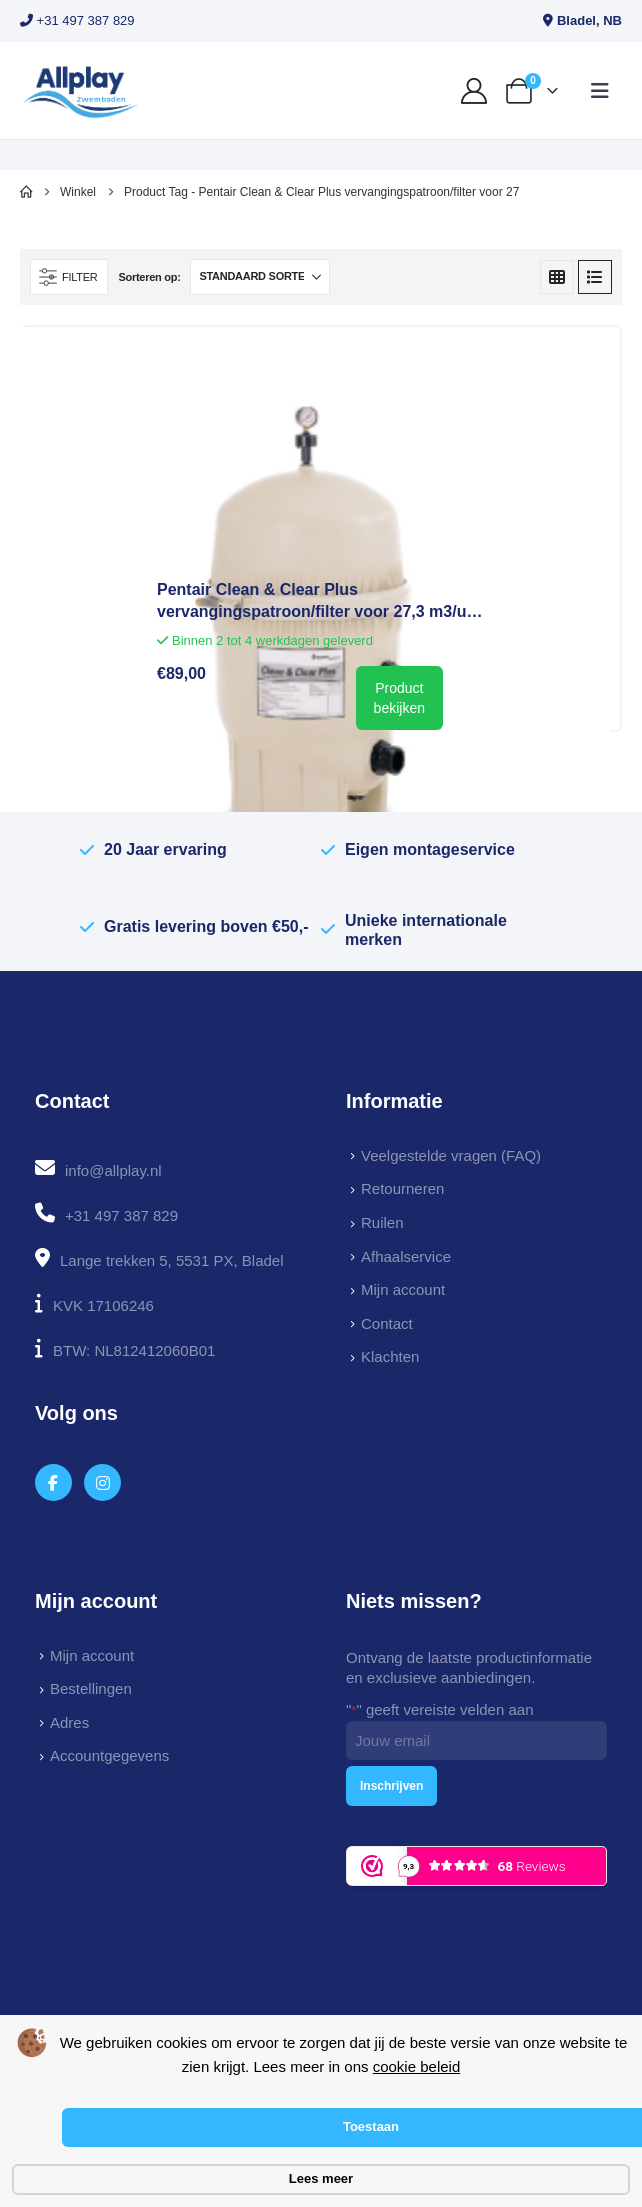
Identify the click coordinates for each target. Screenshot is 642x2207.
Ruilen (382, 1222)
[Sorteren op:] (260, 277)
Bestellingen (91, 1688)
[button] (600, 91)
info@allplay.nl (113, 1170)
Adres (69, 1722)
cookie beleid (417, 2066)
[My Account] (474, 91)
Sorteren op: (149, 277)
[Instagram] (102, 1482)
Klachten (390, 1356)
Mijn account (403, 1289)
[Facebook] (53, 1482)
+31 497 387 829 (77, 20)
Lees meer (321, 2178)
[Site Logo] (80, 90)
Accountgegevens (109, 1755)
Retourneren (402, 1188)
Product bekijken (399, 698)
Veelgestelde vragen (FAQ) (451, 1155)
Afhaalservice (406, 1256)
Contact (387, 1323)
